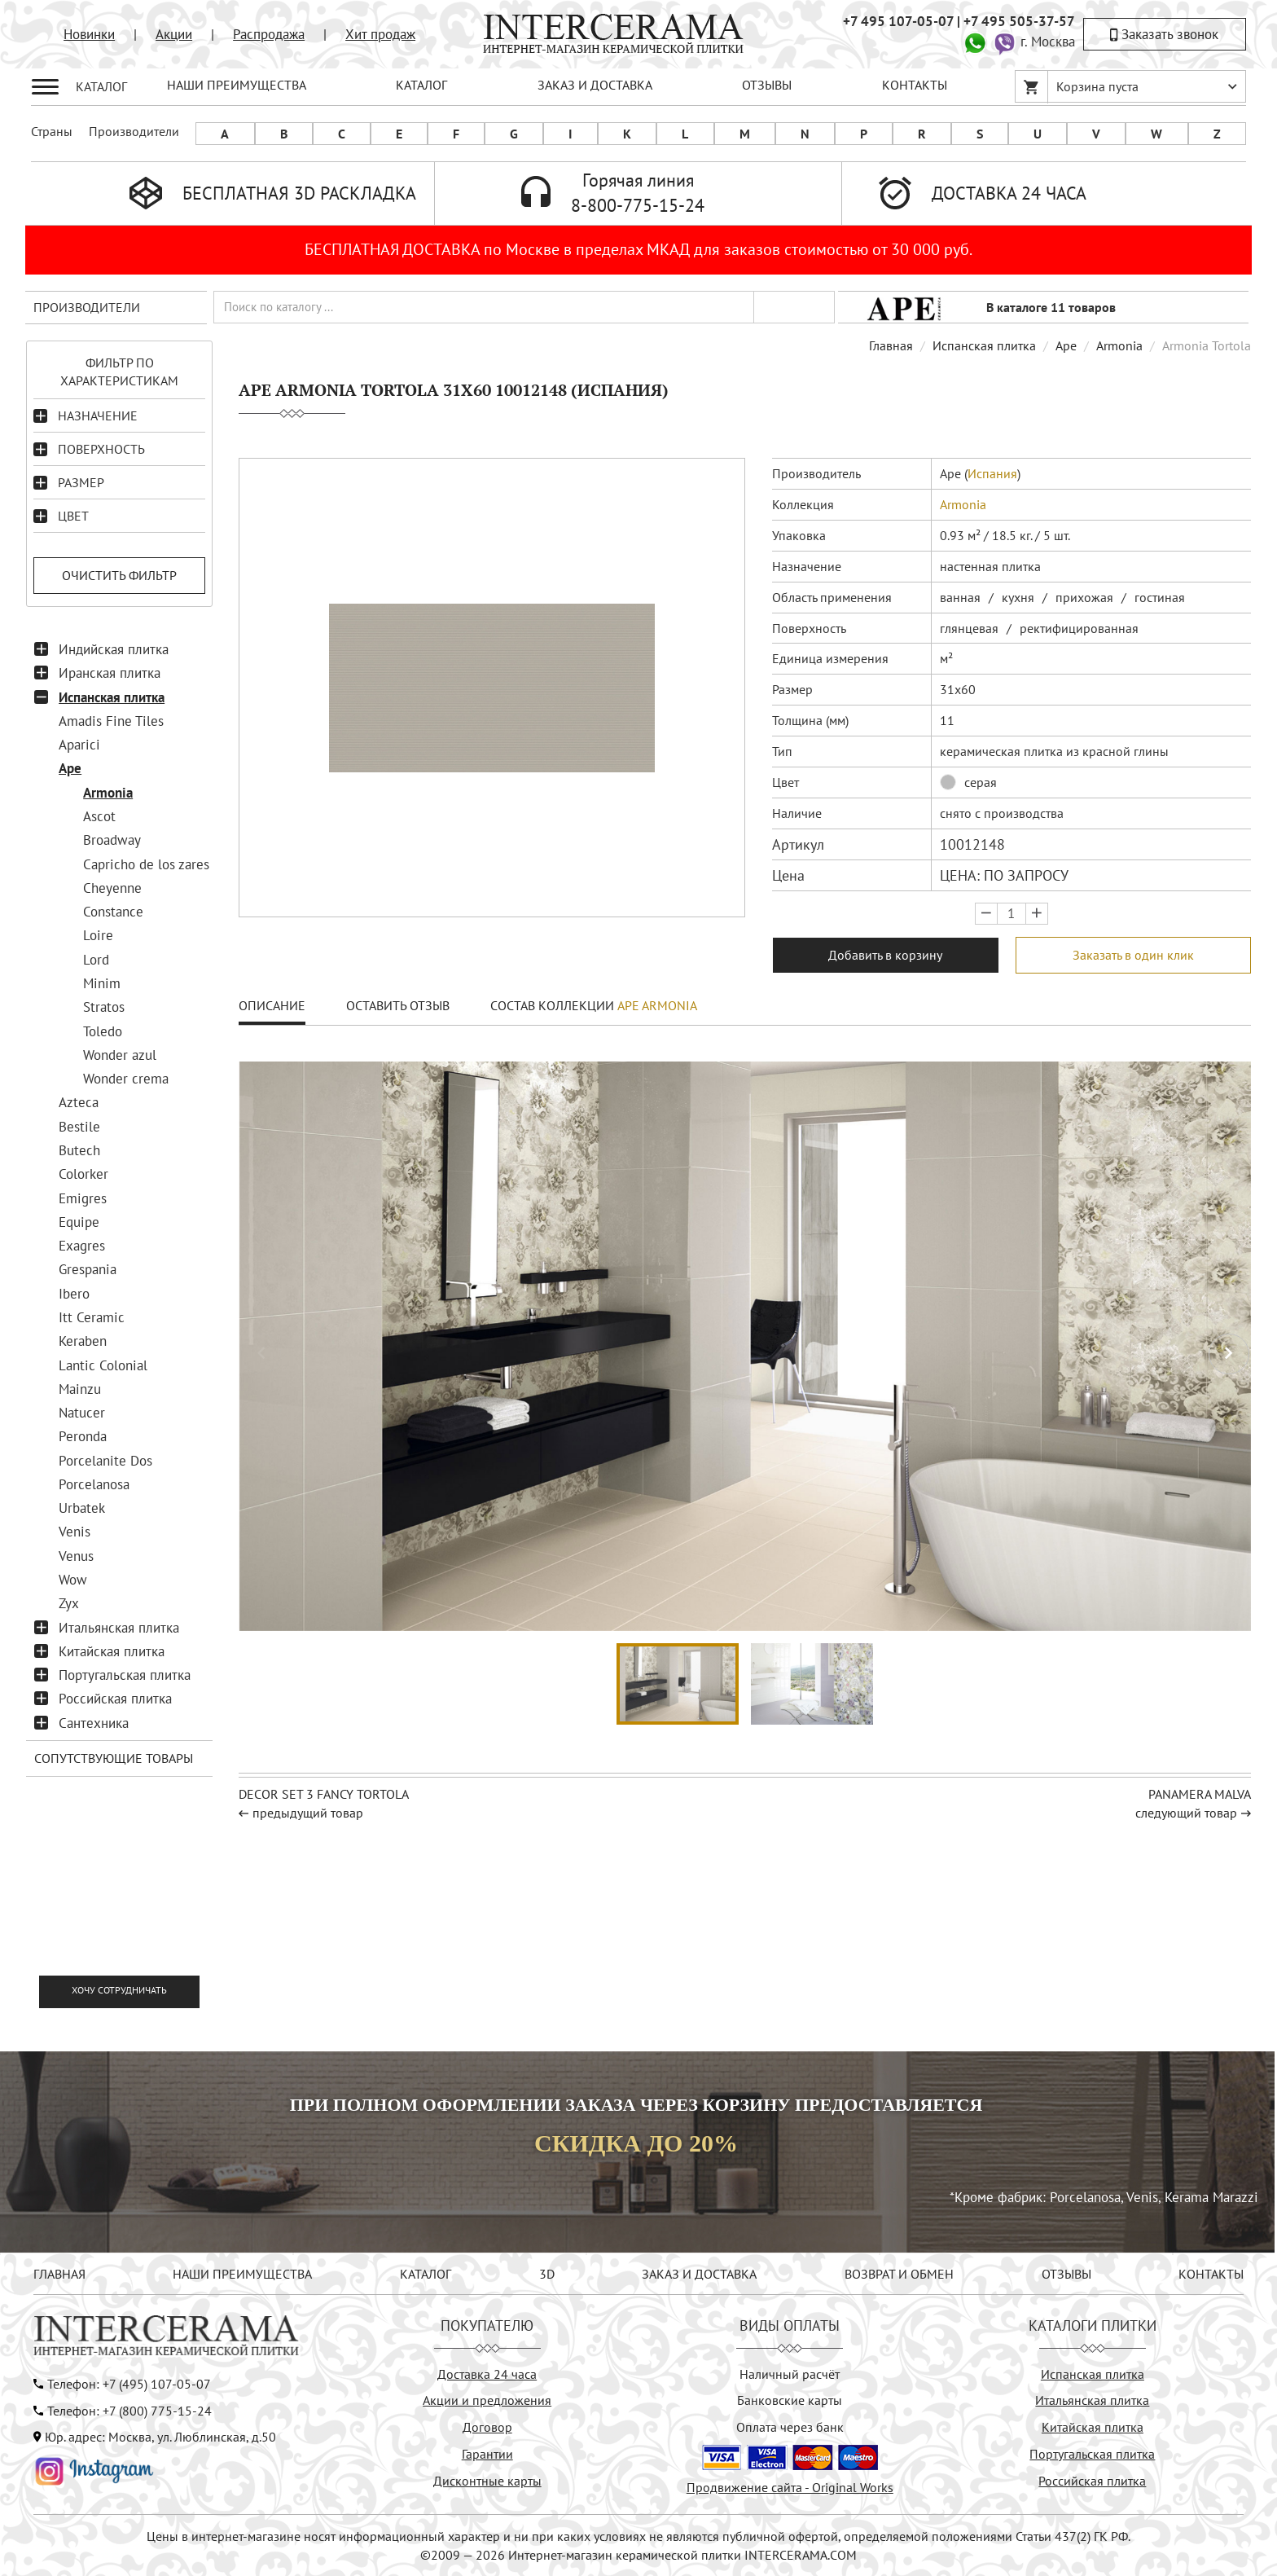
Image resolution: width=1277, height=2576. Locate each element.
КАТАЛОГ (421, 85)
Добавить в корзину (885, 955)
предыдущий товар (307, 1813)
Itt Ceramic (92, 1317)
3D (547, 2274)
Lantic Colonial (103, 1365)
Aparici (79, 745)
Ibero (74, 1294)
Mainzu (80, 1389)
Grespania (87, 1269)
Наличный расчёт (789, 2374)
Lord (96, 960)
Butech (79, 1150)
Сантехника (94, 1723)
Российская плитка (115, 1699)
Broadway (112, 840)
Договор (487, 2427)
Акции (174, 34)
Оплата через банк (790, 2427)
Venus (76, 1556)
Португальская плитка (125, 1675)
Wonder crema (126, 1079)
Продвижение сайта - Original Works (790, 2487)
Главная (891, 345)
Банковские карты (789, 2400)
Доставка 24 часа (487, 2374)
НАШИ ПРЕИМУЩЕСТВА (236, 85)
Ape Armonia (657, 1005)
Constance (113, 912)
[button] (1229, 1354)
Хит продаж (380, 34)
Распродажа (269, 34)
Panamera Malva (1199, 1794)
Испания (992, 473)
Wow (73, 1580)
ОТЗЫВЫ (767, 85)
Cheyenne (112, 888)
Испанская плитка (112, 697)
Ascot (99, 816)
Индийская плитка (114, 649)
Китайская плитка (112, 1651)
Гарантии (487, 2454)
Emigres (83, 1198)
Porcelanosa (94, 1484)
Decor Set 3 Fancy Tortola (324, 1794)
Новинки (89, 34)
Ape (70, 768)
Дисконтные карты (487, 2481)
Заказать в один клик (1133, 955)
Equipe (79, 1222)
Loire (98, 935)
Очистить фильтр (119, 575)
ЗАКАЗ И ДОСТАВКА (595, 85)
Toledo (102, 1031)
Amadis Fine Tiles (111, 721)
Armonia (108, 793)
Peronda (83, 1436)
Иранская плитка (109, 673)
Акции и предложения (487, 2400)
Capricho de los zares (146, 864)
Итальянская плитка (119, 1628)
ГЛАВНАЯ (59, 2274)
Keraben (83, 1341)
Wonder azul (119, 1055)
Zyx (69, 1603)
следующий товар (1186, 1813)
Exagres (82, 1246)
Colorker (83, 1174)
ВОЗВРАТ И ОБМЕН (899, 2274)
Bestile (79, 1127)
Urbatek (82, 1508)
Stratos (104, 1007)
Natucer (82, 1413)
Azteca (79, 1102)
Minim (102, 983)
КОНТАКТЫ (914, 85)
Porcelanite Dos (105, 1461)
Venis (74, 1532)
